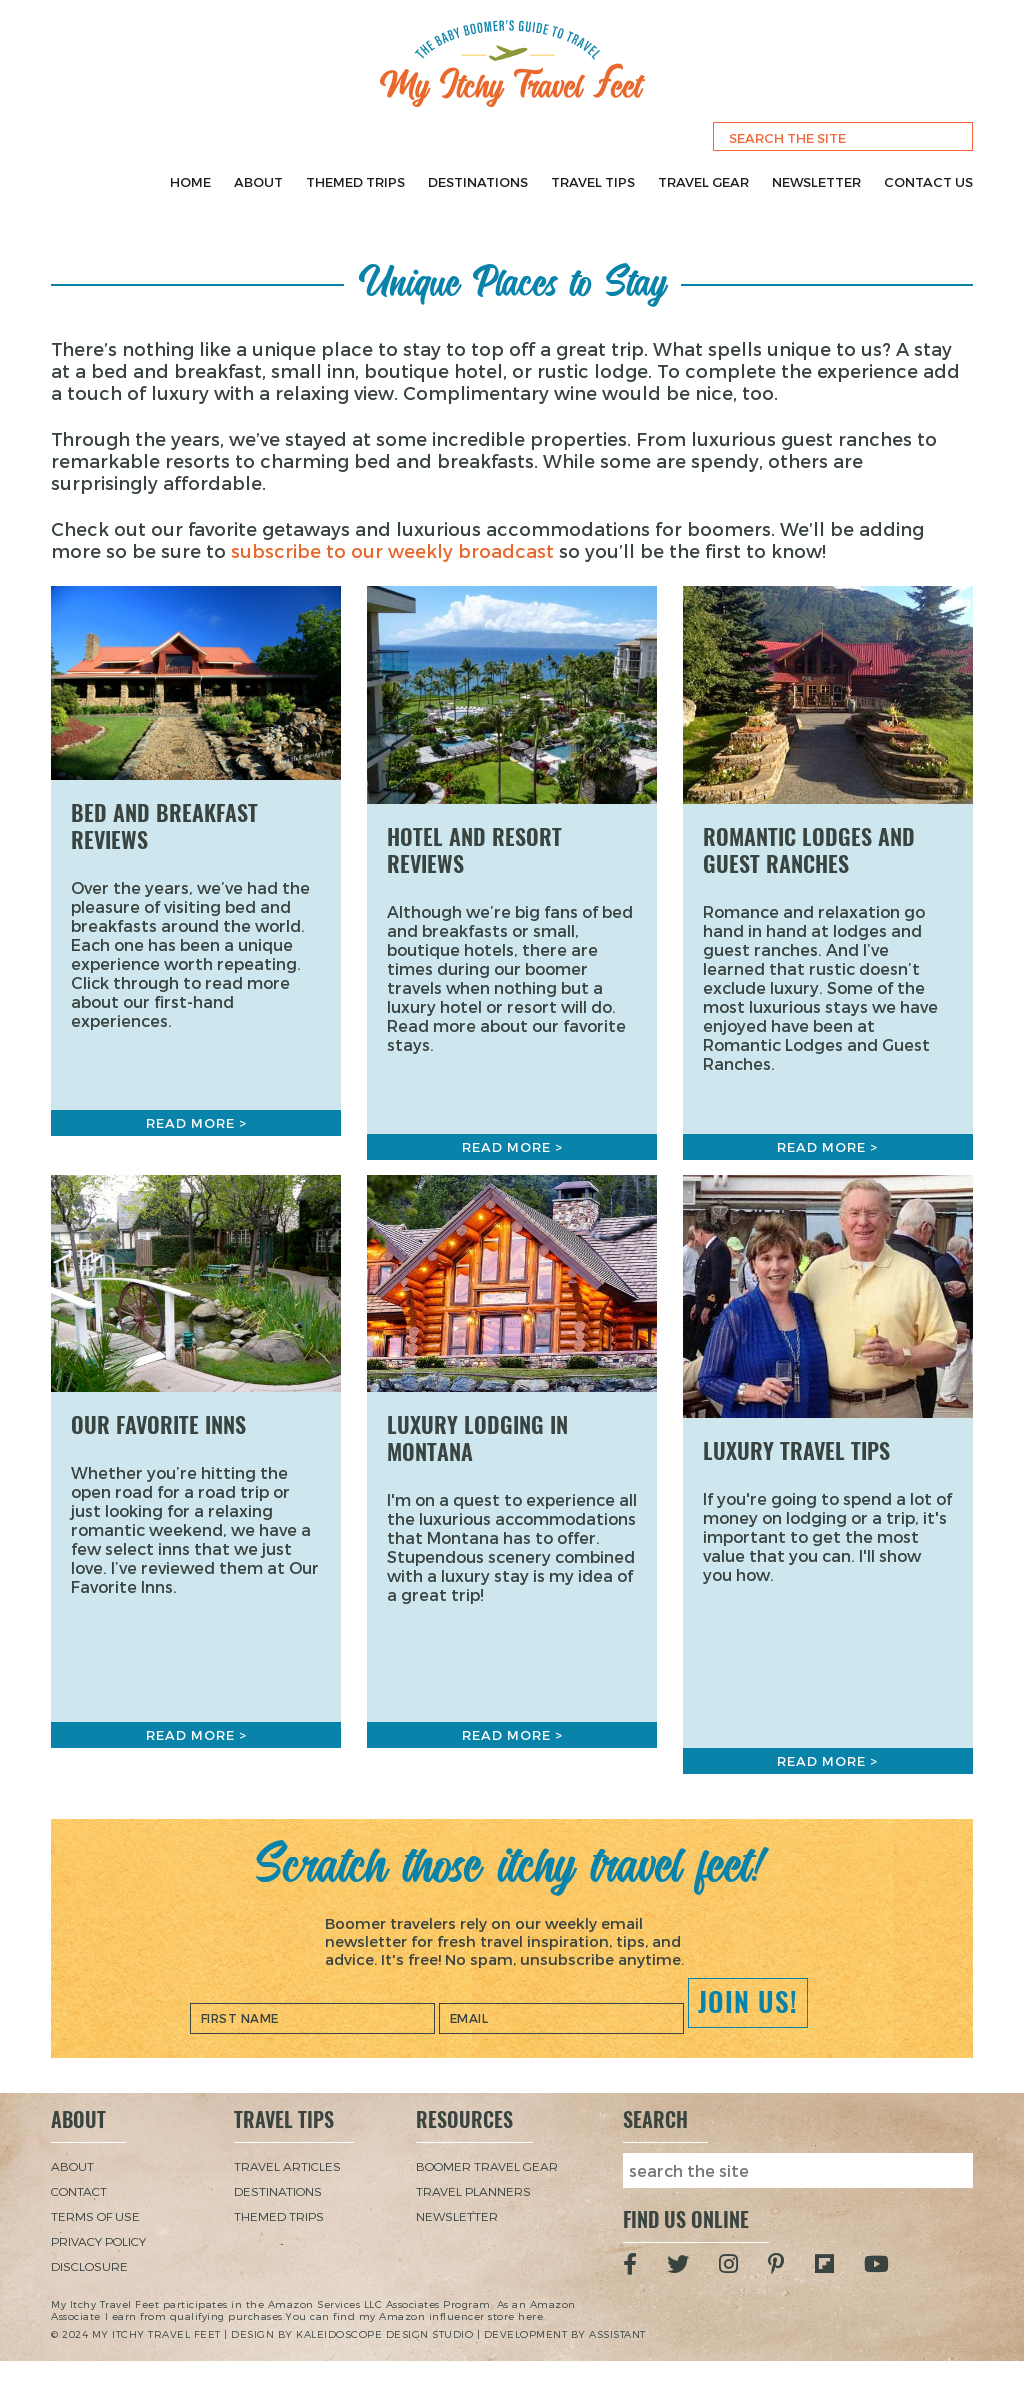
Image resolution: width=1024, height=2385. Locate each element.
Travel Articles (287, 2166)
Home (190, 182)
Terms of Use (95, 2216)
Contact (79, 2191)
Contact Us (928, 182)
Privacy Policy (98, 2241)
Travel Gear (703, 182)
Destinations (478, 182)
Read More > (196, 1123)
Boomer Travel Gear (487, 2166)
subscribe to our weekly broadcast (392, 550)
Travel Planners (473, 2191)
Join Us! (748, 2002)
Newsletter (816, 182)
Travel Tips (593, 182)
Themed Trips (355, 182)
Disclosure (89, 2266)
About (258, 182)
